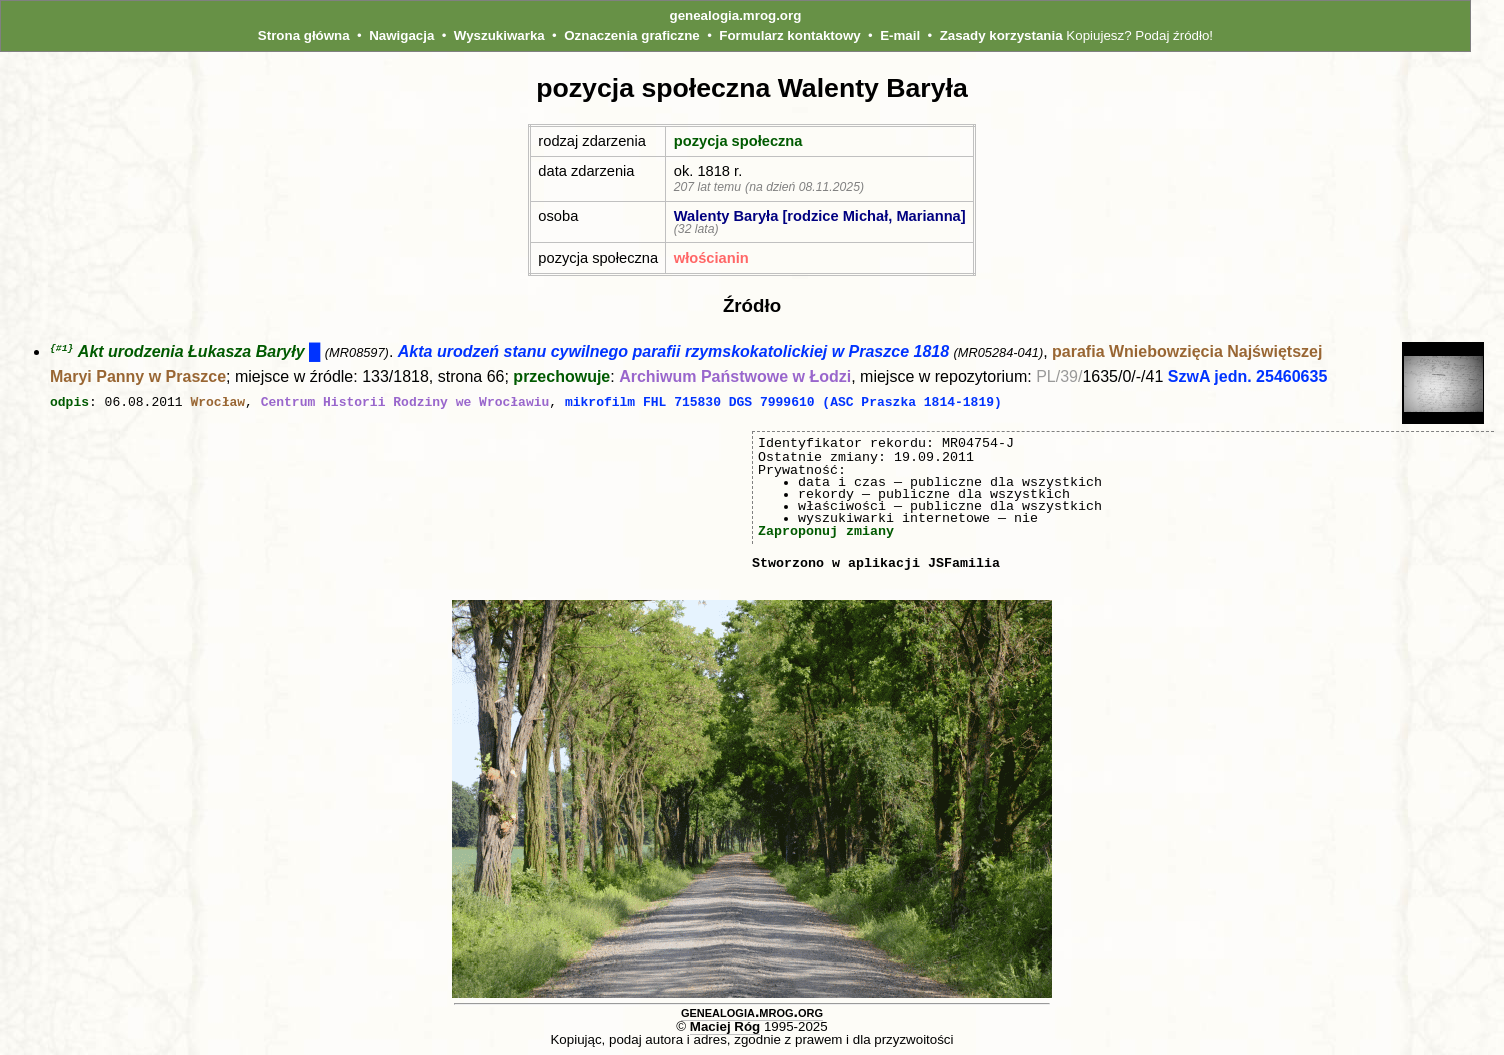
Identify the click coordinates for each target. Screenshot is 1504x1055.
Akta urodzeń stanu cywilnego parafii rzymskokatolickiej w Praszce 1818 (673, 352)
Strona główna (304, 35)
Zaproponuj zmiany (826, 530)
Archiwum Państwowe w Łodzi (735, 377)
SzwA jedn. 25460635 (1248, 377)
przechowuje (561, 377)
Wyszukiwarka (499, 35)
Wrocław (217, 402)
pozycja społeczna (738, 141)
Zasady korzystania (1001, 35)
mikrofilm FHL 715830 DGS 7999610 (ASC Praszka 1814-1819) (783, 402)
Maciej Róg (725, 1025)
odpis (69, 402)
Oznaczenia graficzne (632, 35)
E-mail (900, 35)
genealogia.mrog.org (736, 15)
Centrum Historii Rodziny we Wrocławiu (405, 402)
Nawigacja (401, 35)
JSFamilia (964, 562)
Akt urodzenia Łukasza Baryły (191, 352)
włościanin (711, 258)
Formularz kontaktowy (789, 35)
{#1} (61, 348)
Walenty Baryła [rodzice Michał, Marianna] (820, 216)
